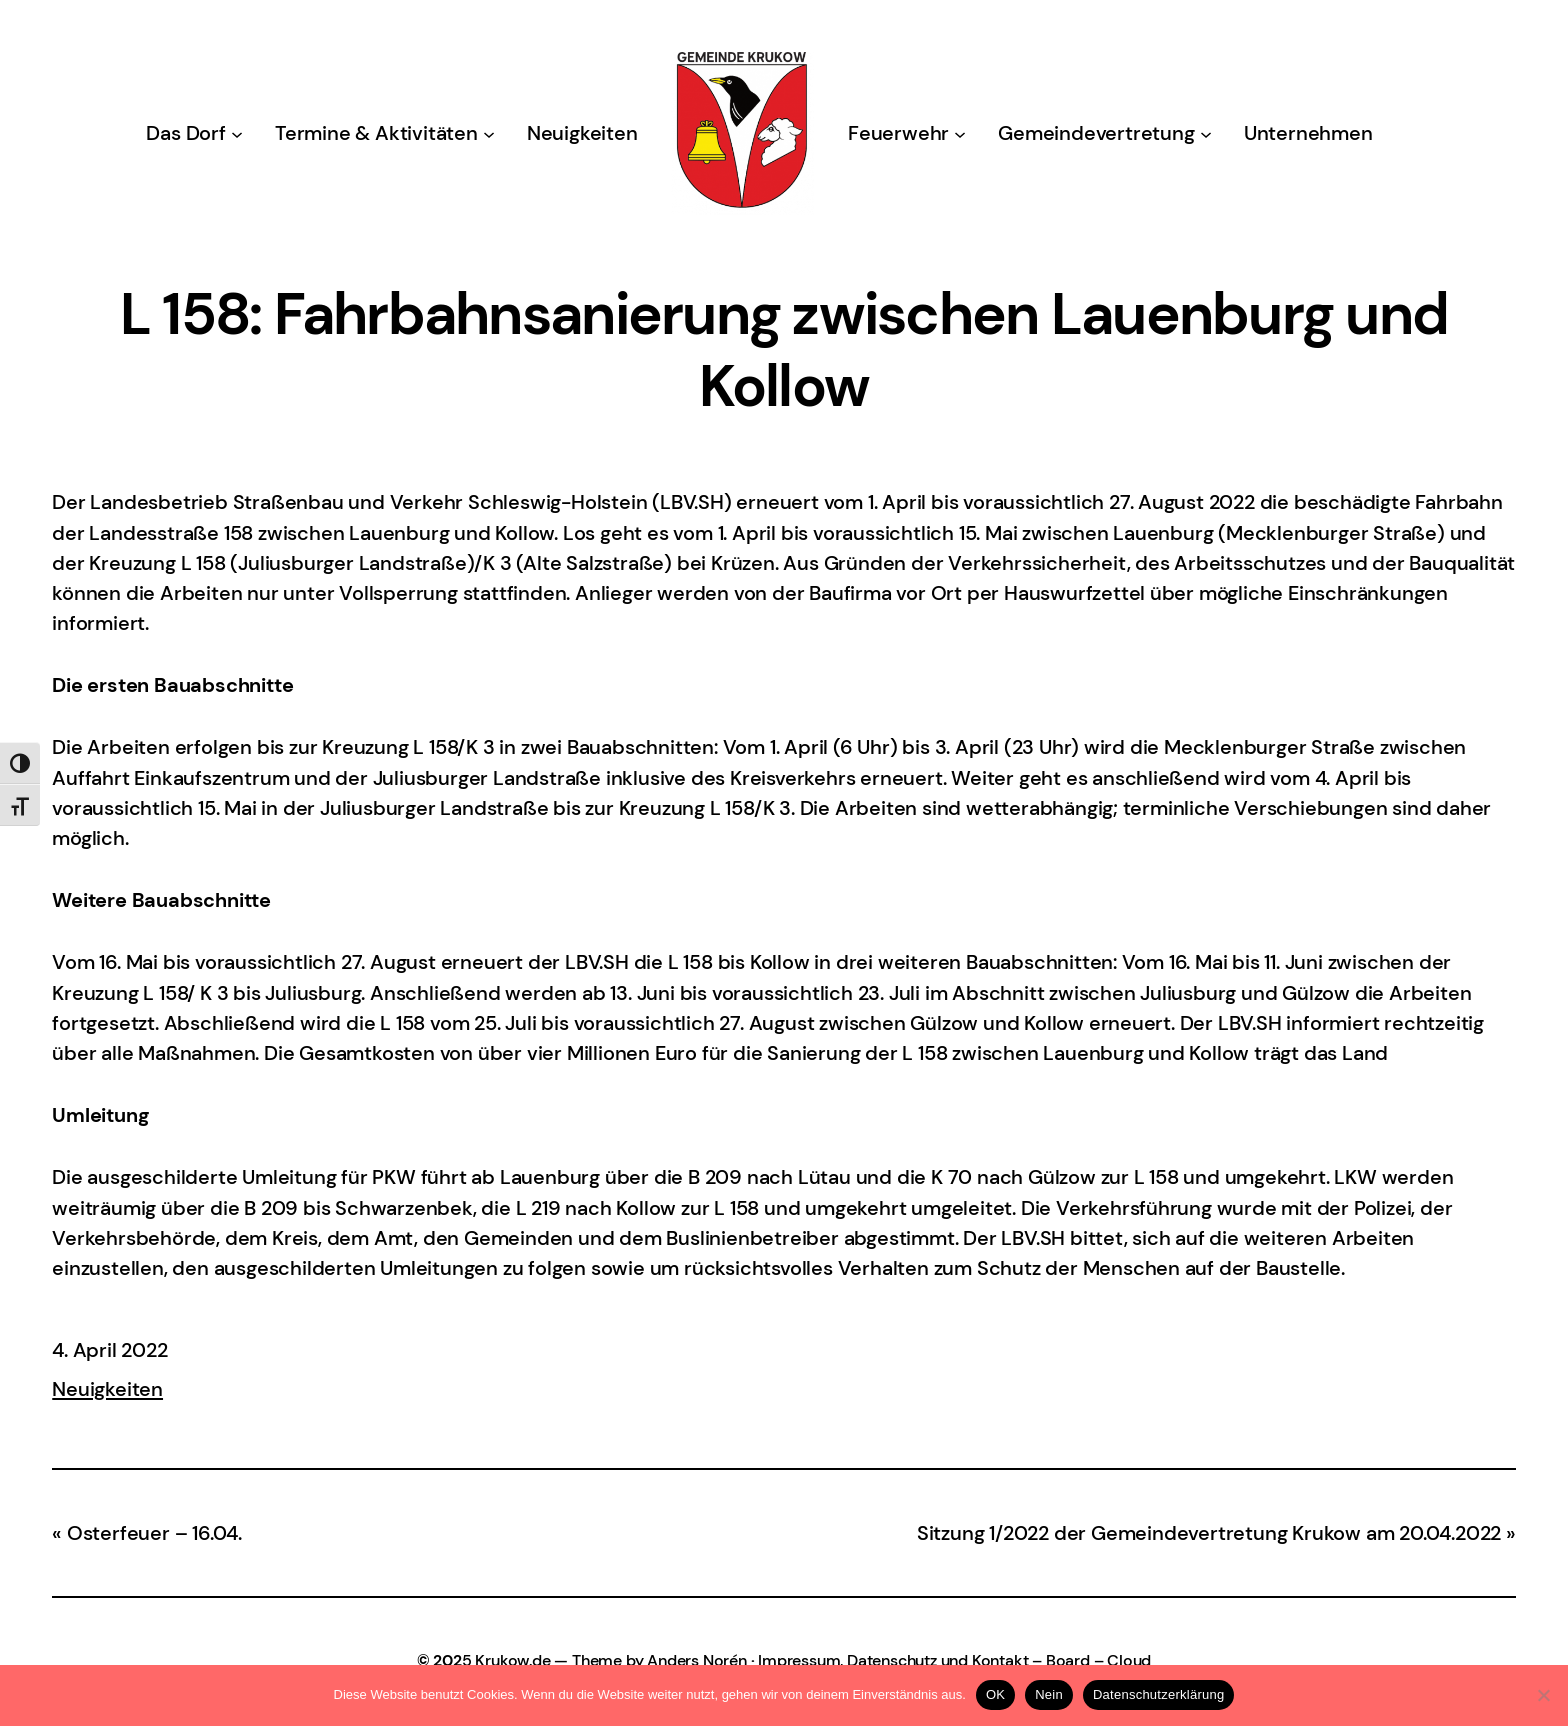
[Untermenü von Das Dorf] (237, 133)
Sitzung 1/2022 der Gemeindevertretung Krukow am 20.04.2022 (1209, 1533)
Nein (1049, 1694)
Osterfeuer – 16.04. (154, 1533)
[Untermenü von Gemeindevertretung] (1206, 133)
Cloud (1129, 1661)
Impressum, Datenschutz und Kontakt (893, 1661)
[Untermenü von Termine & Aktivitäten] (489, 133)
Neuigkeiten (107, 1389)
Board (1068, 1661)
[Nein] (1543, 1695)
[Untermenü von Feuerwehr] (960, 133)
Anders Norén (697, 1661)
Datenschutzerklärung (1158, 1694)
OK (995, 1694)
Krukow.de (512, 1661)
